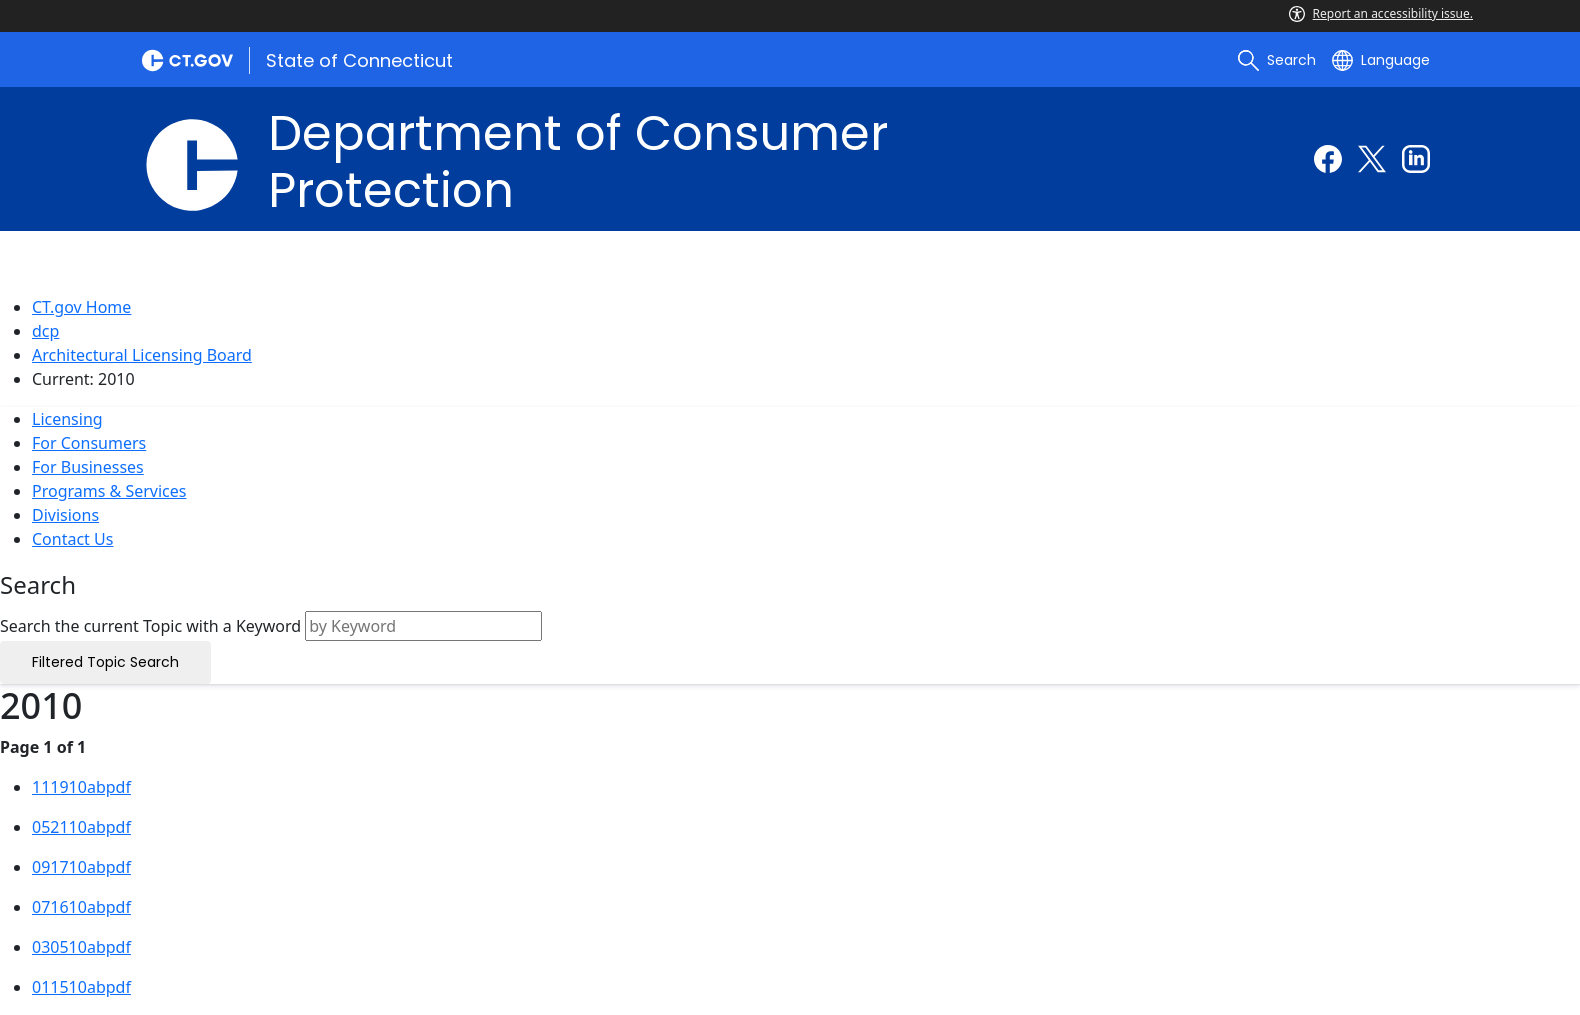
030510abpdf (81, 947)
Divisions (65, 515)
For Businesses (88, 467)
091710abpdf (81, 867)
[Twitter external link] (1372, 159)
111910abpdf (81, 787)
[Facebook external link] (1328, 159)
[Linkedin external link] (1416, 159)
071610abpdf (81, 907)
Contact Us (72, 539)
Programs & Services (109, 491)
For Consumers (89, 443)
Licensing (67, 419)
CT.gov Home (81, 307)
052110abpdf (81, 827)
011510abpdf (81, 987)
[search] (1277, 60)
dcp (45, 331)
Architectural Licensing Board (142, 355)
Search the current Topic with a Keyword (150, 626)
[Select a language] (1381, 60)
